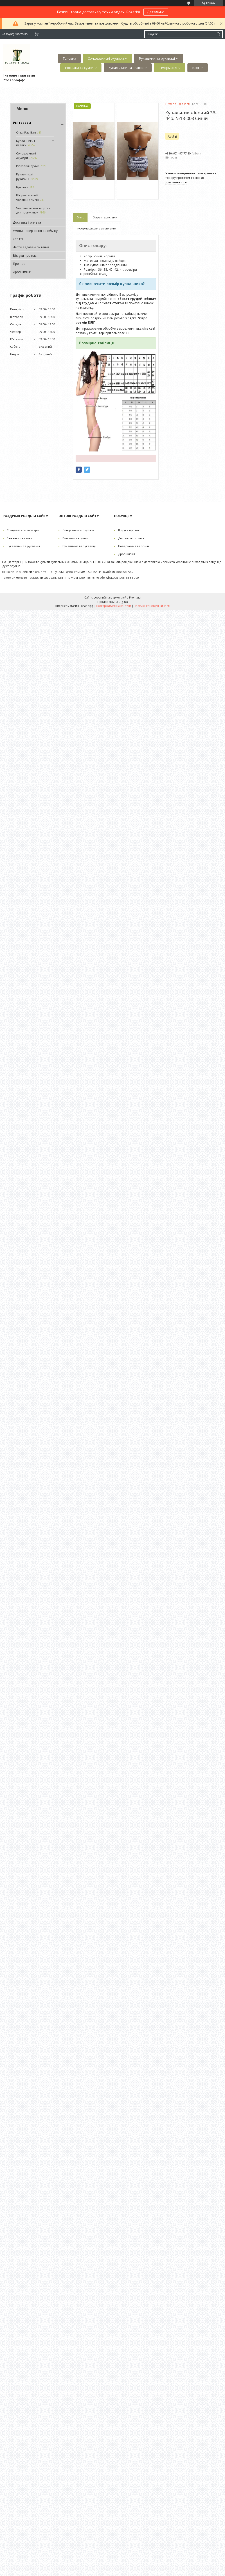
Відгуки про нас (24, 255)
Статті (18, 239)
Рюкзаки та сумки (79, 67)
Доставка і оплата (27, 222)
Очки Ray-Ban (26, 132)
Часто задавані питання (31, 247)
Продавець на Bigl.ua (112, 602)
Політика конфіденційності (152, 606)
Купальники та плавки (126, 67)
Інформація (168, 67)
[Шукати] (218, 34)
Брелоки (22, 187)
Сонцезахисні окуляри (106, 58)
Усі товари (22, 122)
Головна (69, 58)
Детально (155, 11)
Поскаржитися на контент (113, 606)
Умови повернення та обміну (35, 231)
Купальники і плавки (25, 143)
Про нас (19, 263)
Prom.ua (135, 597)
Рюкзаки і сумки (27, 166)
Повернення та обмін (133, 546)
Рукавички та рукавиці (157, 58)
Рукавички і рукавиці (24, 176)
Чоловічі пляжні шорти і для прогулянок (33, 210)
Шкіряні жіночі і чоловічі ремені (27, 197)
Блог (196, 67)
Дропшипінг (22, 272)
